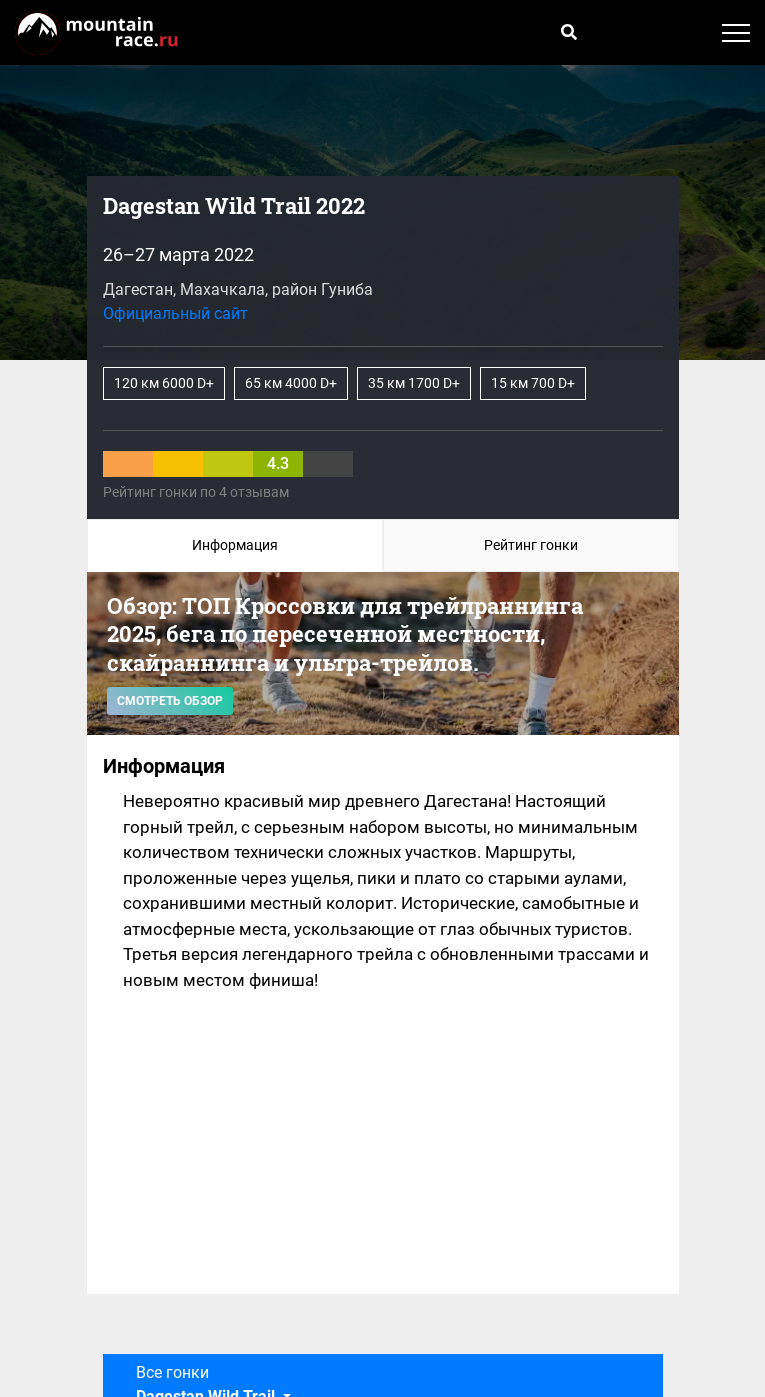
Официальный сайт (175, 313)
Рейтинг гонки (531, 545)
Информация (235, 545)
